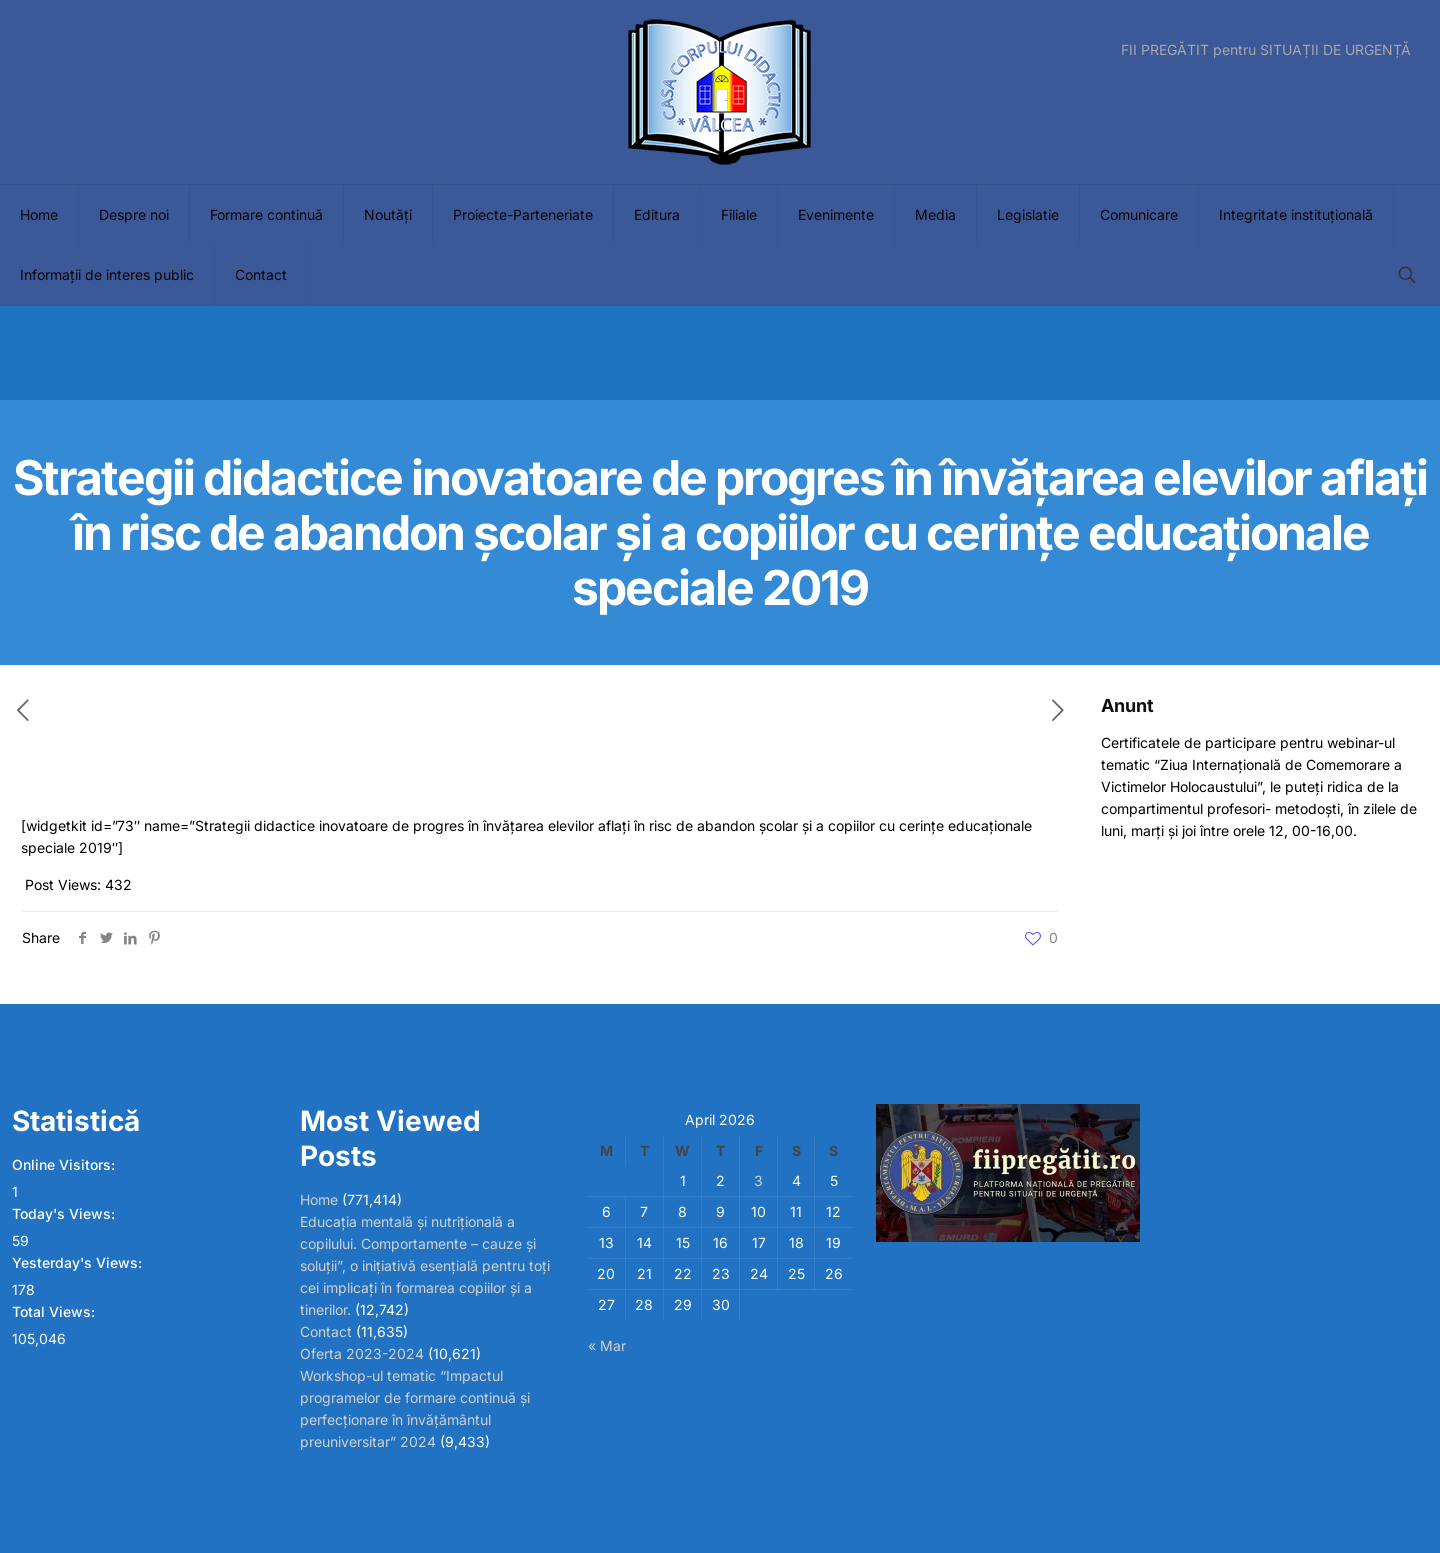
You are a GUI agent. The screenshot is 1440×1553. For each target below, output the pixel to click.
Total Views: (55, 1311)
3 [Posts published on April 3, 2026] (758, 1180)
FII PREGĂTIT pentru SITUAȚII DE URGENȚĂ (1266, 50)
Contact (326, 1331)
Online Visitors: (65, 1164)
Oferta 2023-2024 (362, 1353)
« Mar (607, 1345)
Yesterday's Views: (79, 1262)
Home (319, 1199)
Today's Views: (65, 1213)
